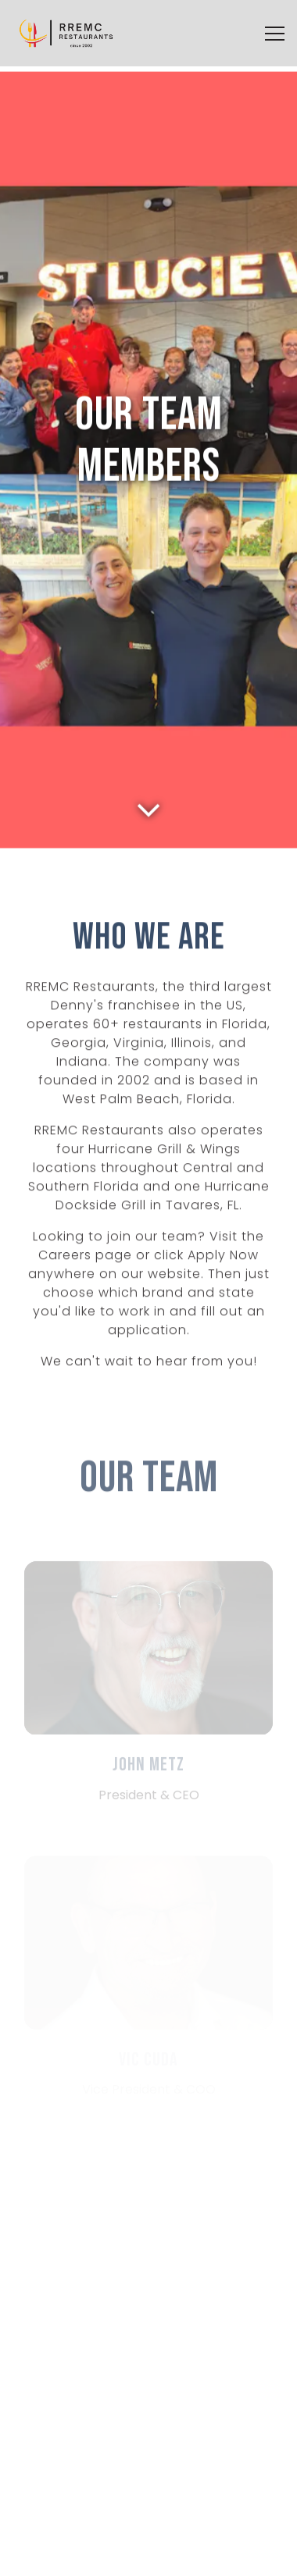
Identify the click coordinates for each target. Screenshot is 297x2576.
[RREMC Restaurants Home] (66, 33)
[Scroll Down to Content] (148, 771)
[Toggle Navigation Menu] (274, 33)
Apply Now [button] (148, 2556)
